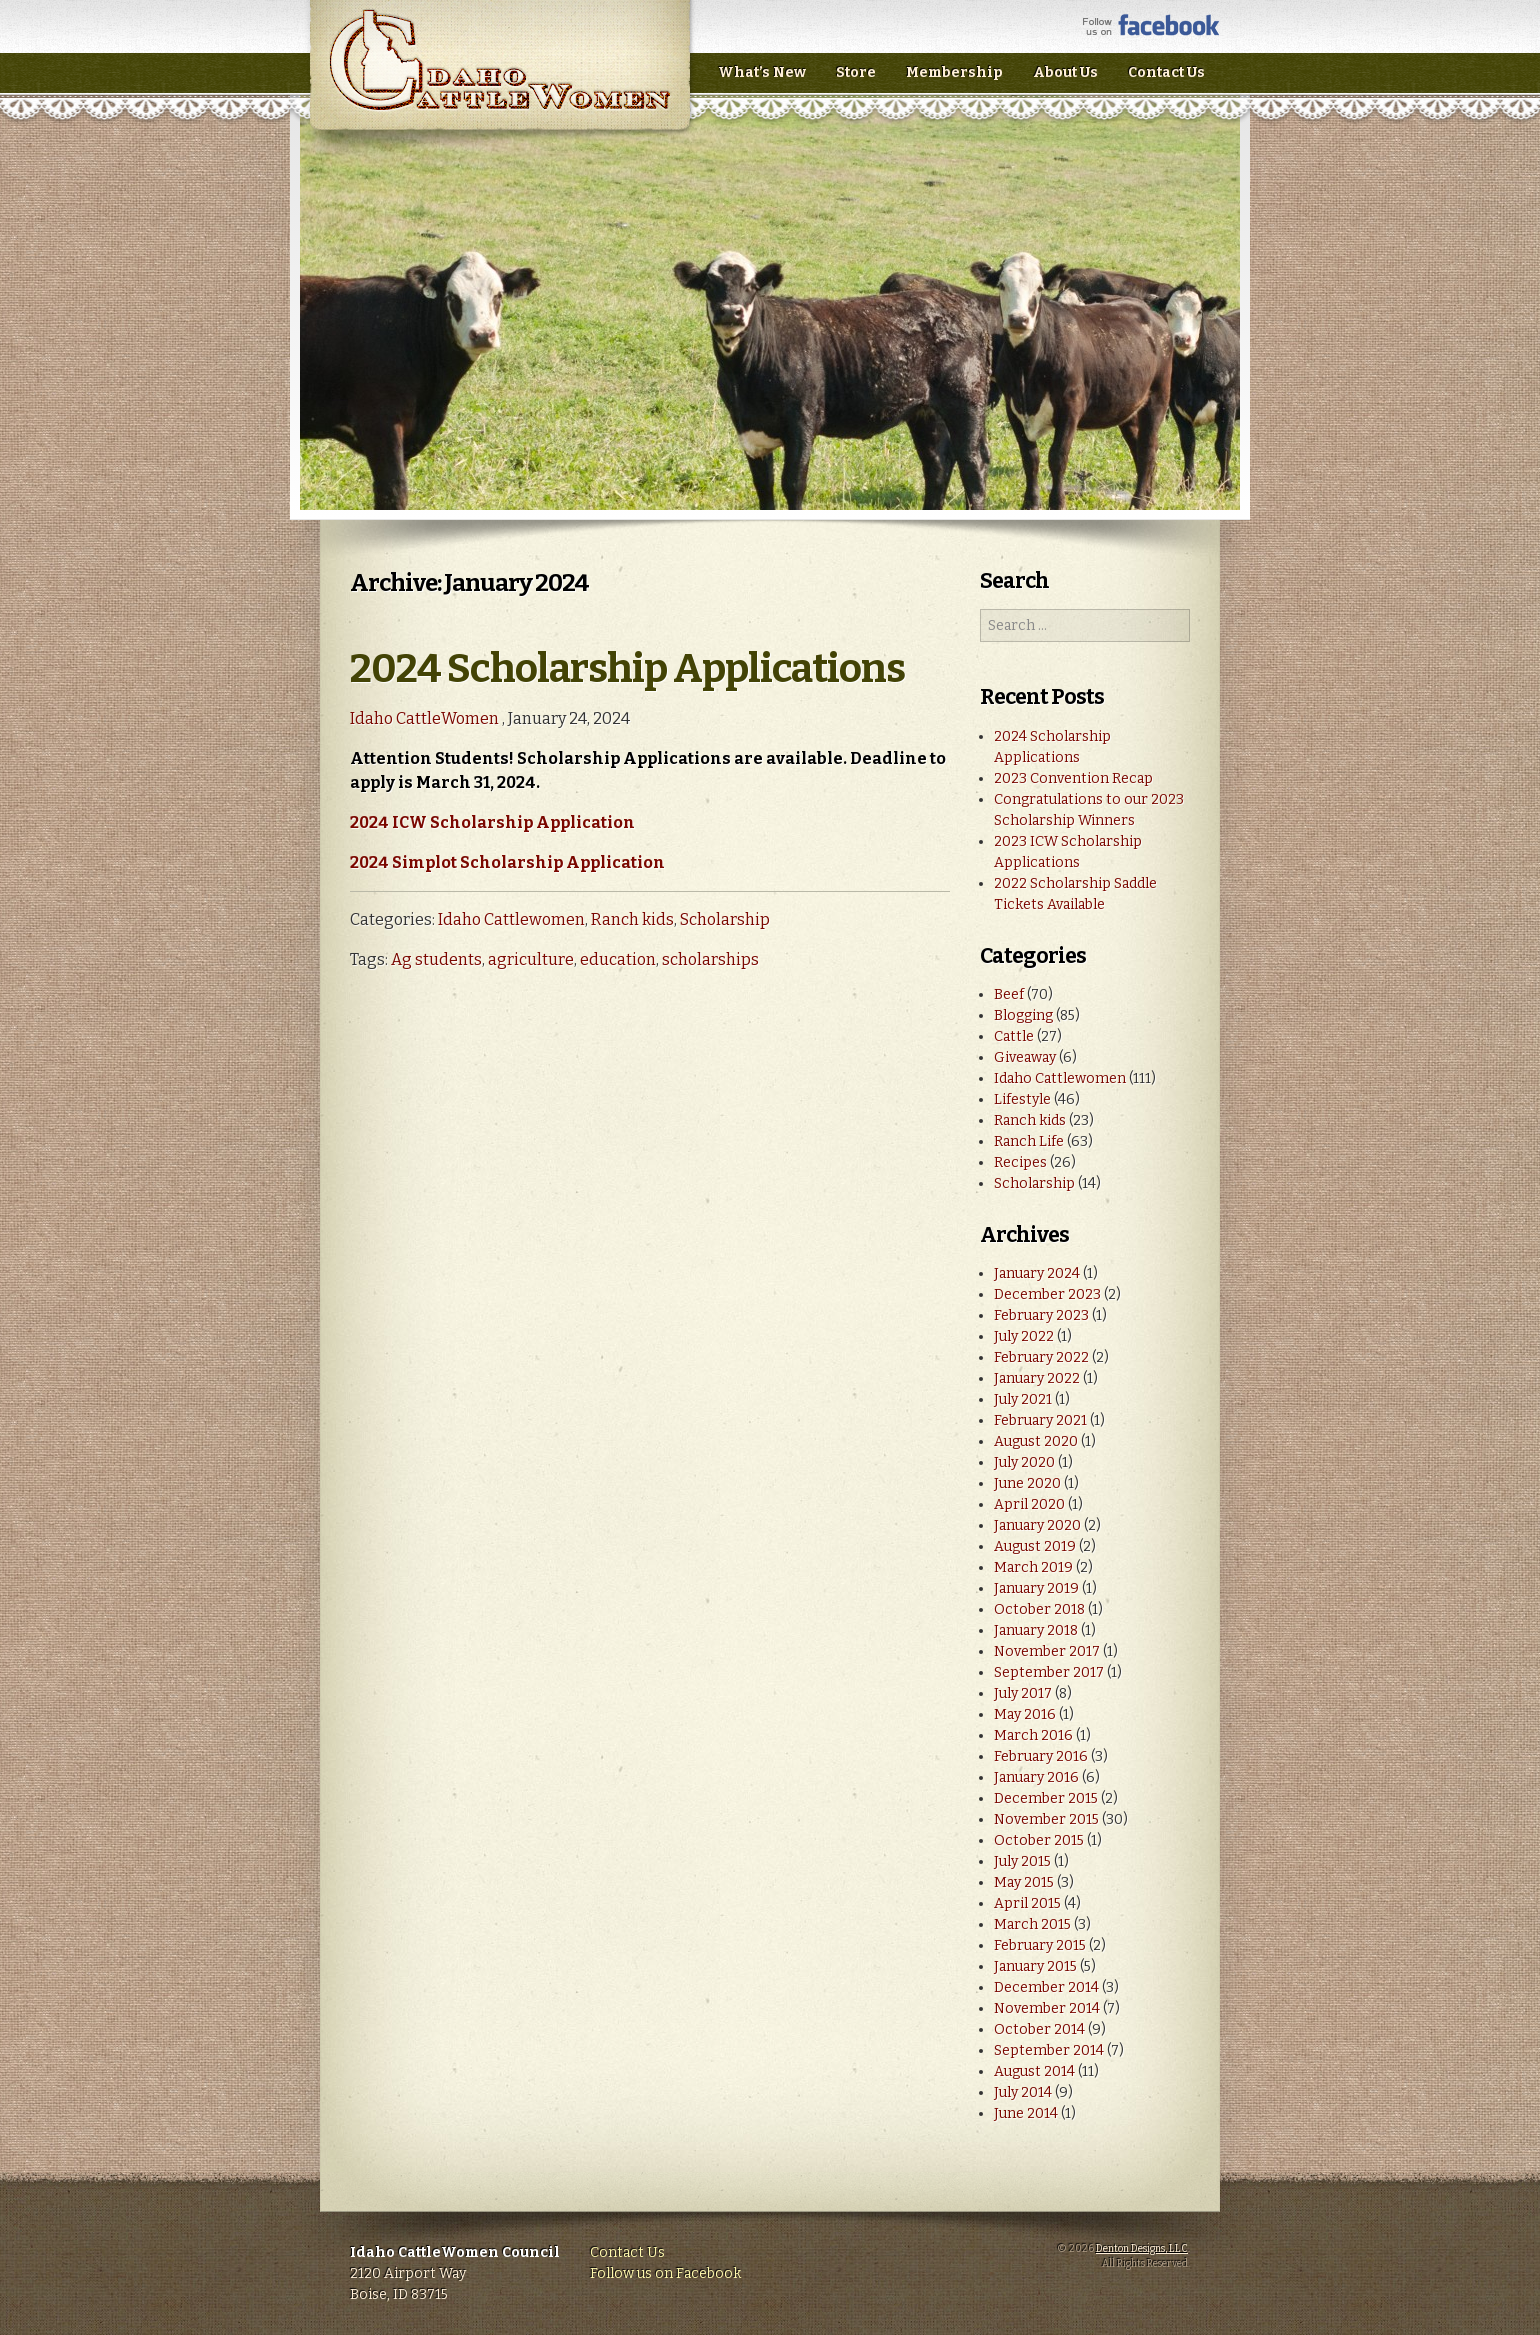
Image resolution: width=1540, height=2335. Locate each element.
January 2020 (1037, 1525)
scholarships (710, 959)
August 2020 (1036, 1441)
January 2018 (1036, 1630)
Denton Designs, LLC (1142, 2249)
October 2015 (1039, 1840)
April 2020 (1029, 1504)
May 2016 (1025, 1714)
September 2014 (1049, 2050)
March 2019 (1033, 1567)
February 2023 (1041, 1315)
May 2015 (1024, 1882)
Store (856, 72)
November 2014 (1047, 2008)
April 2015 (1027, 1903)
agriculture (531, 959)
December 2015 (1046, 1798)
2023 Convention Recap (1073, 778)
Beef (1009, 994)
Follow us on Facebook (665, 2273)
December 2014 (1046, 1987)
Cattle (1014, 1036)
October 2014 (1039, 2029)
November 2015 (1046, 1819)
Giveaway (1025, 1057)
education (618, 959)
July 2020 (1024, 1462)
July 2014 (1023, 2092)
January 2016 (1036, 1777)
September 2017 (1049, 1672)
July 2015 (1022, 1861)
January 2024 (1037, 1273)
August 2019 (1035, 1546)
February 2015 (1040, 1945)
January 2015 (1035, 1966)
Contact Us (1166, 72)
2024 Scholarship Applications (627, 669)
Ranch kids (632, 919)
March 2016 (1033, 1735)
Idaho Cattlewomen (511, 919)
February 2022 (1041, 1357)
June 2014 (1026, 2113)
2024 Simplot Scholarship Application (507, 862)
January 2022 (1037, 1378)
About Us (1065, 72)
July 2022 (1024, 1336)
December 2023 (1047, 1294)
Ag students (436, 959)
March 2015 (1032, 1924)
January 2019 (1036, 1588)
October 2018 (1039, 1609)
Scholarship (725, 919)
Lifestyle (1022, 1099)
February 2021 (1040, 1420)
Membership (954, 72)
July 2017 (1023, 1693)
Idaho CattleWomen (499, 79)
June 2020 (1027, 1483)
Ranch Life (1029, 1141)
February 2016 (1041, 1756)
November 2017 (1047, 1651)
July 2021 (1023, 1399)
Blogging (1023, 1015)
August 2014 (1034, 2071)
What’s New (762, 72)
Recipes (1020, 1162)
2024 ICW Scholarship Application (492, 822)
